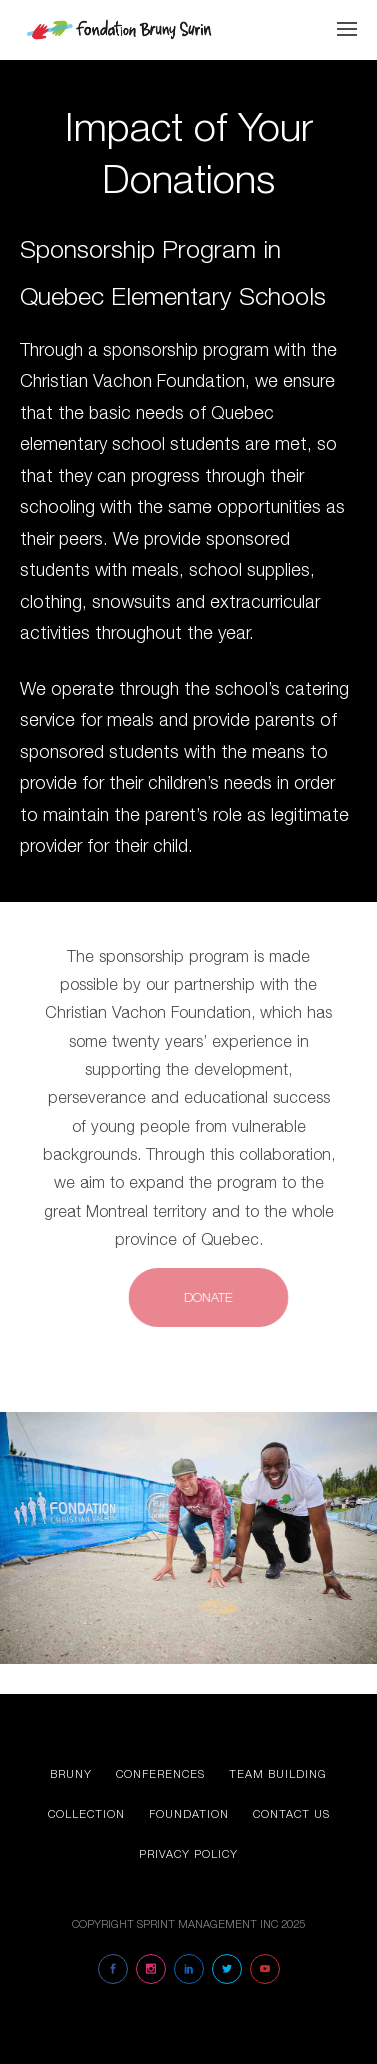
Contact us (291, 1813)
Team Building (278, 1773)
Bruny (71, 1773)
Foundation (189, 1813)
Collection (86, 1813)
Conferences (160, 1773)
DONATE (218, 1297)
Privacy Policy (188, 1853)
